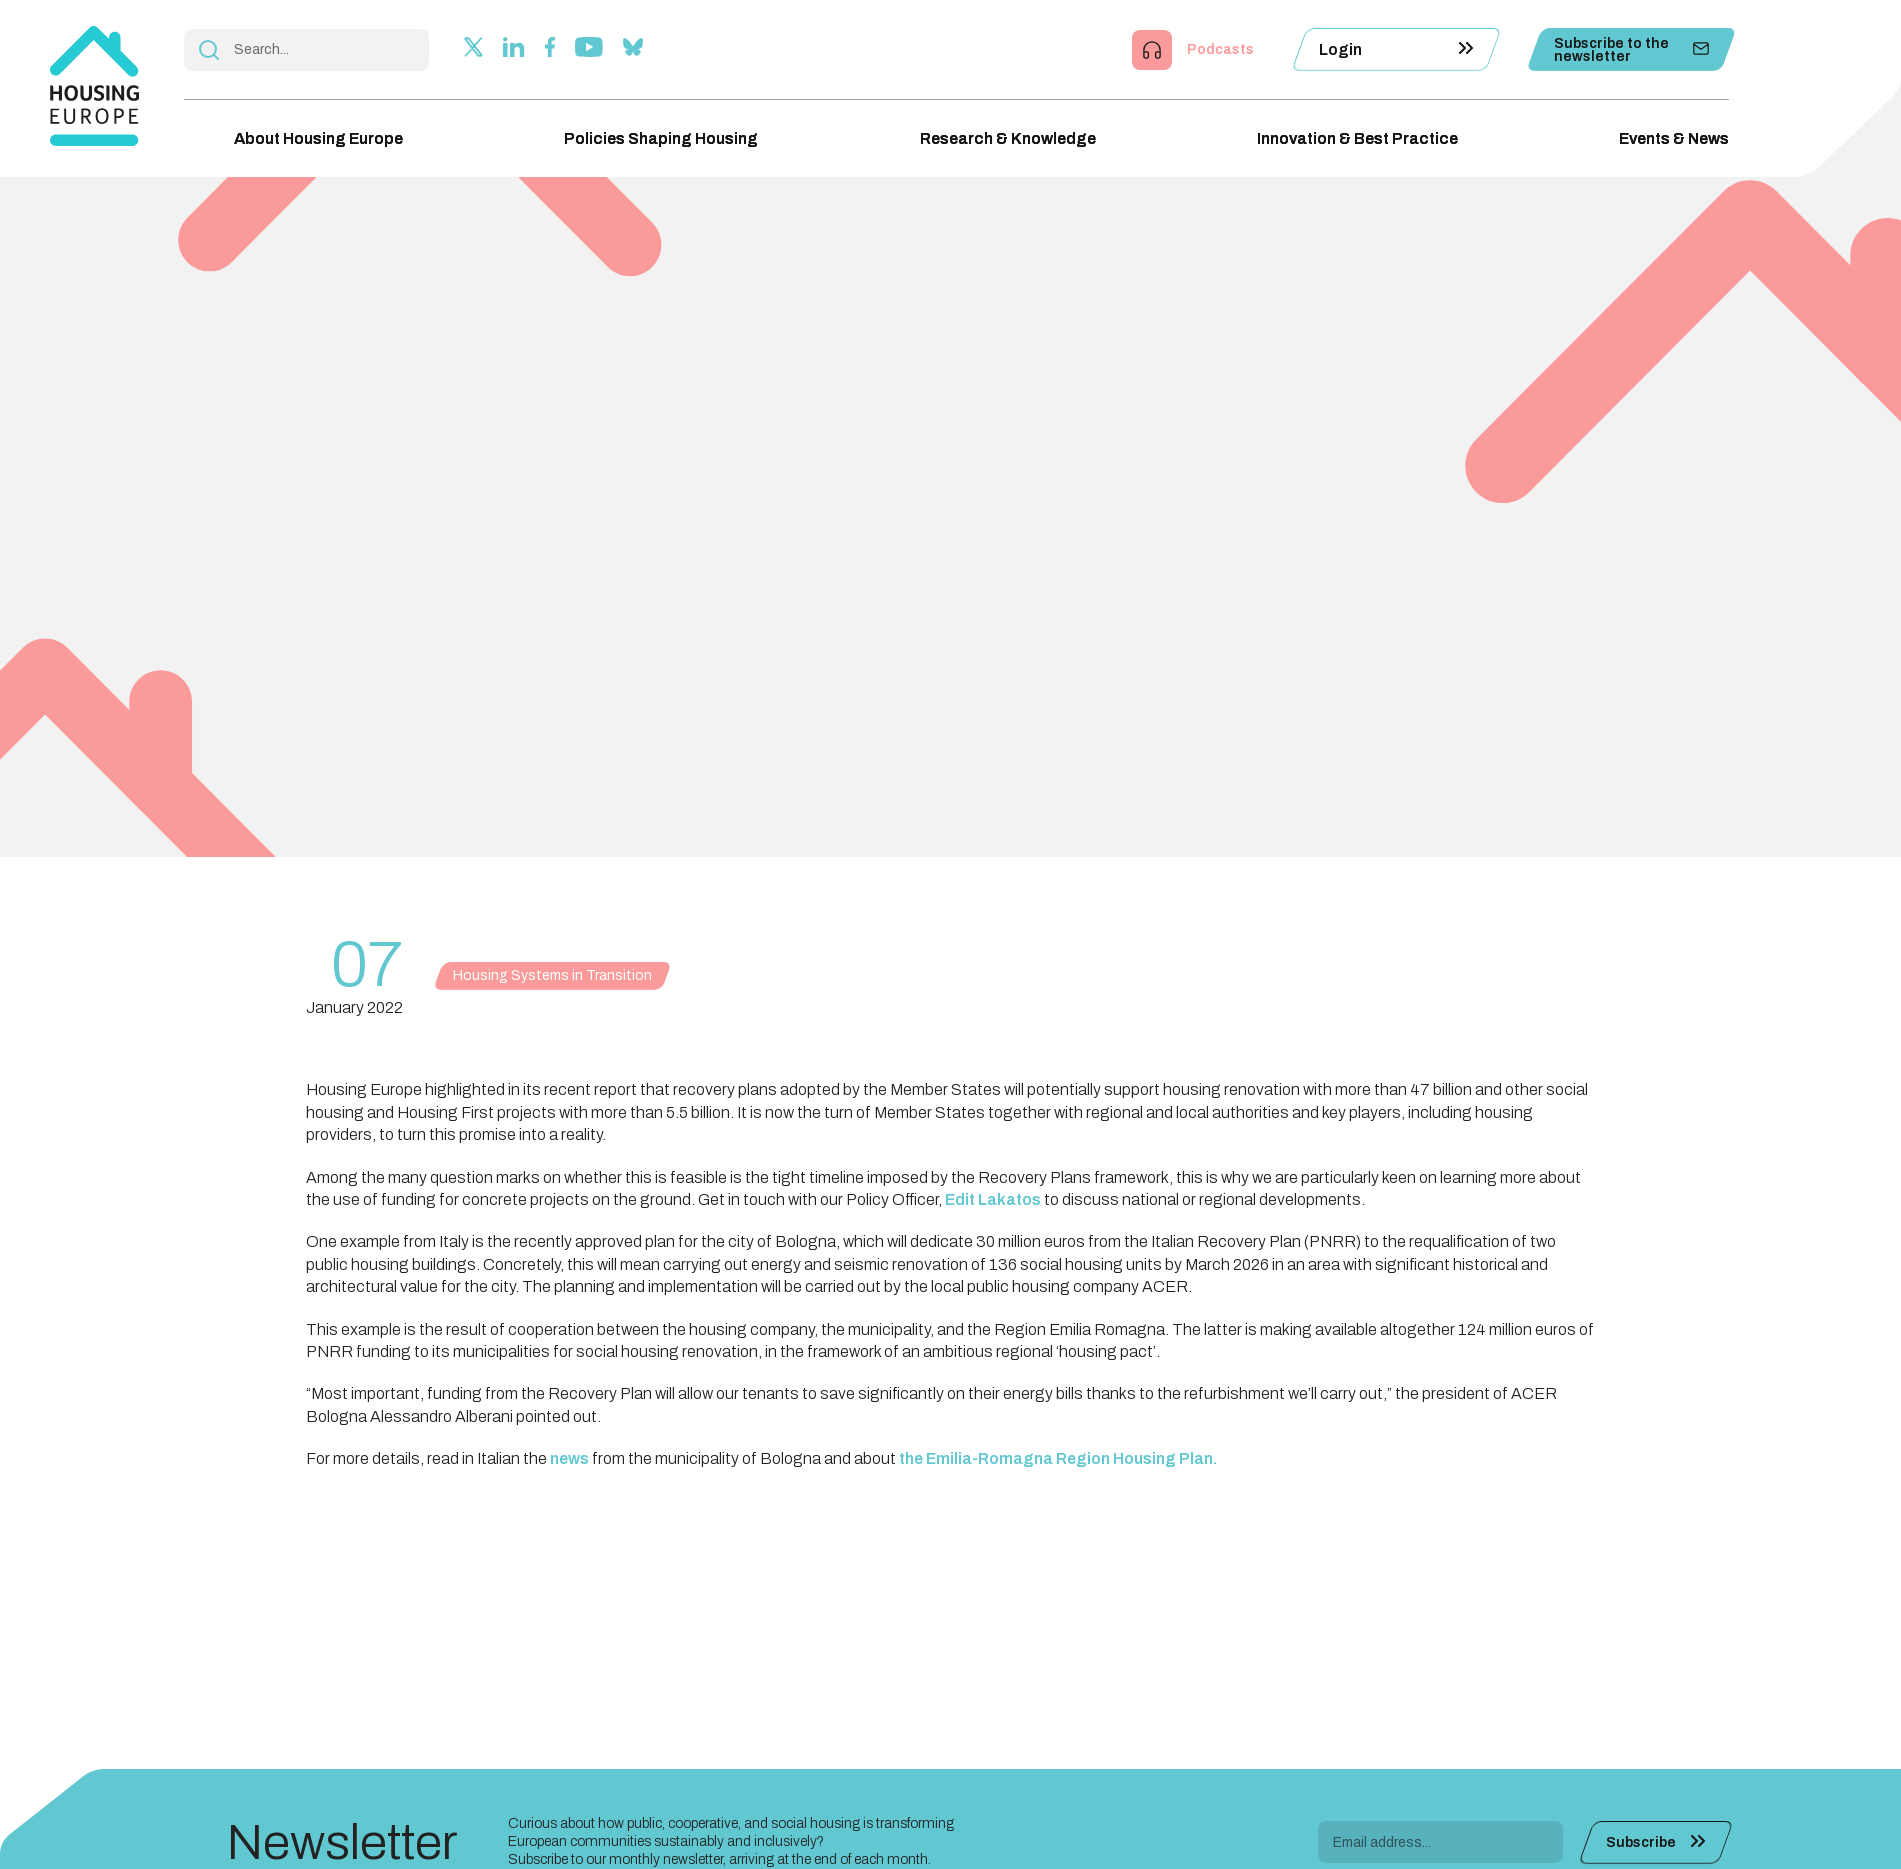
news (569, 1458)
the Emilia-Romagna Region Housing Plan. (1058, 1458)
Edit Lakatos (993, 1199)
